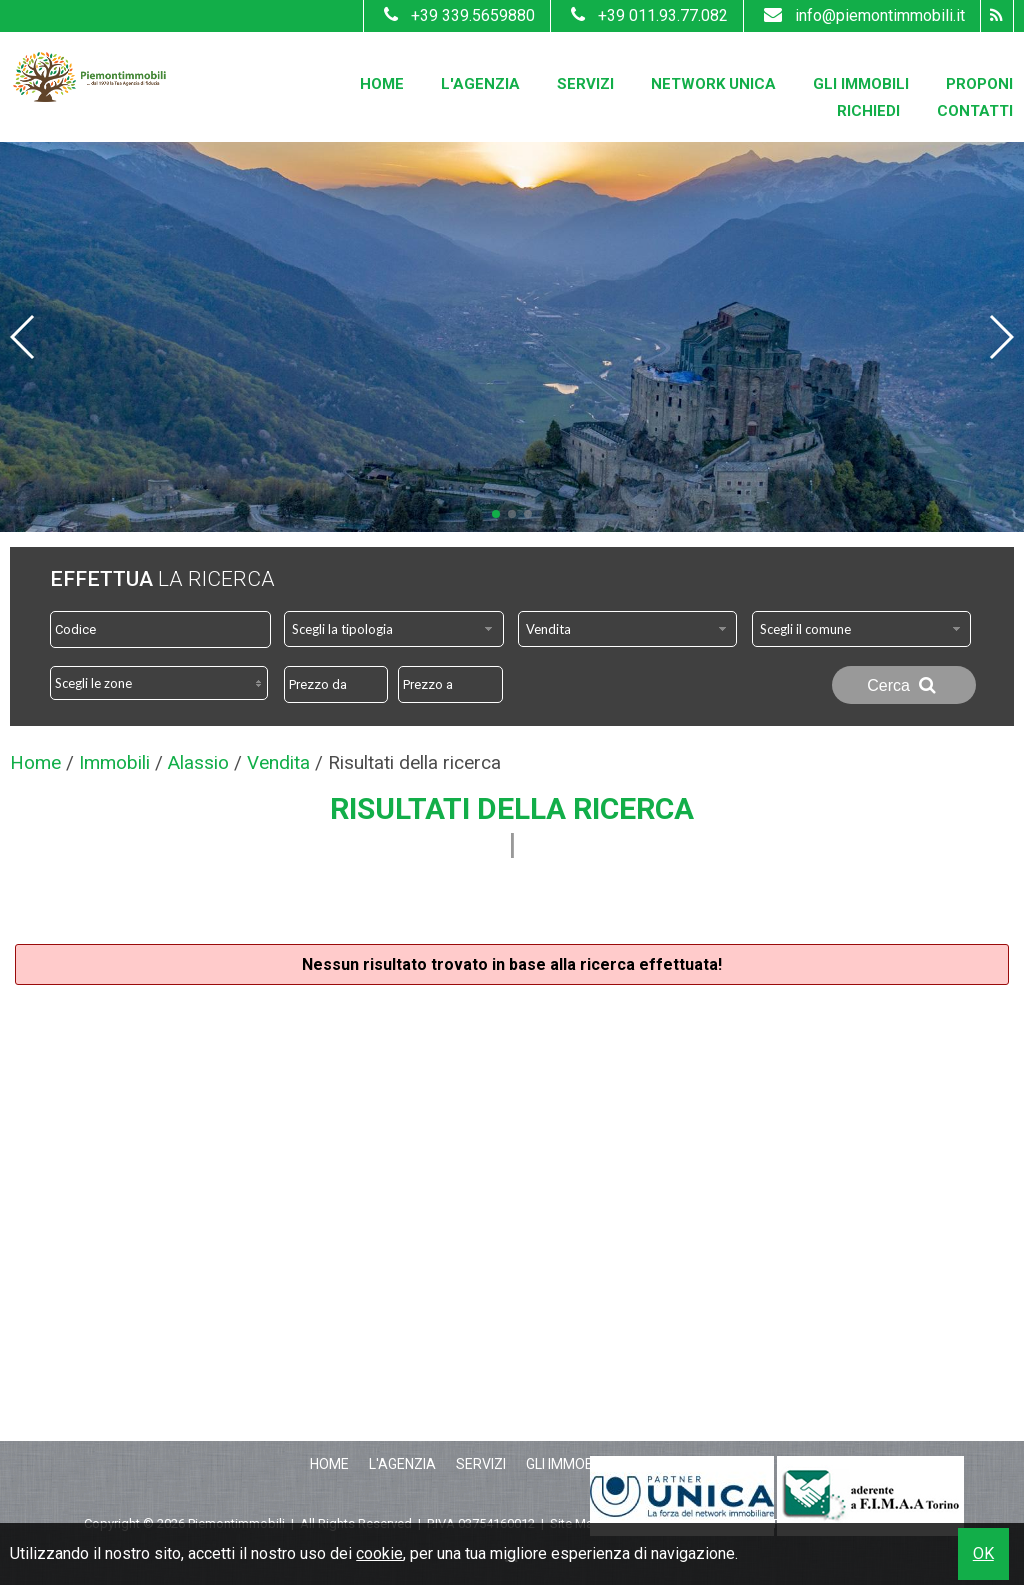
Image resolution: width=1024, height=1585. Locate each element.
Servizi (585, 84)
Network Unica (713, 84)
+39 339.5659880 (457, 15)
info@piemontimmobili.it (862, 15)
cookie (379, 1553)
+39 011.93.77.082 (647, 15)
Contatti (975, 111)
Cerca (904, 685)
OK (983, 1553)
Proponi (979, 84)
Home (382, 84)
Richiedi (868, 111)
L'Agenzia (480, 84)
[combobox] (394, 629)
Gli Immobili (861, 84)
